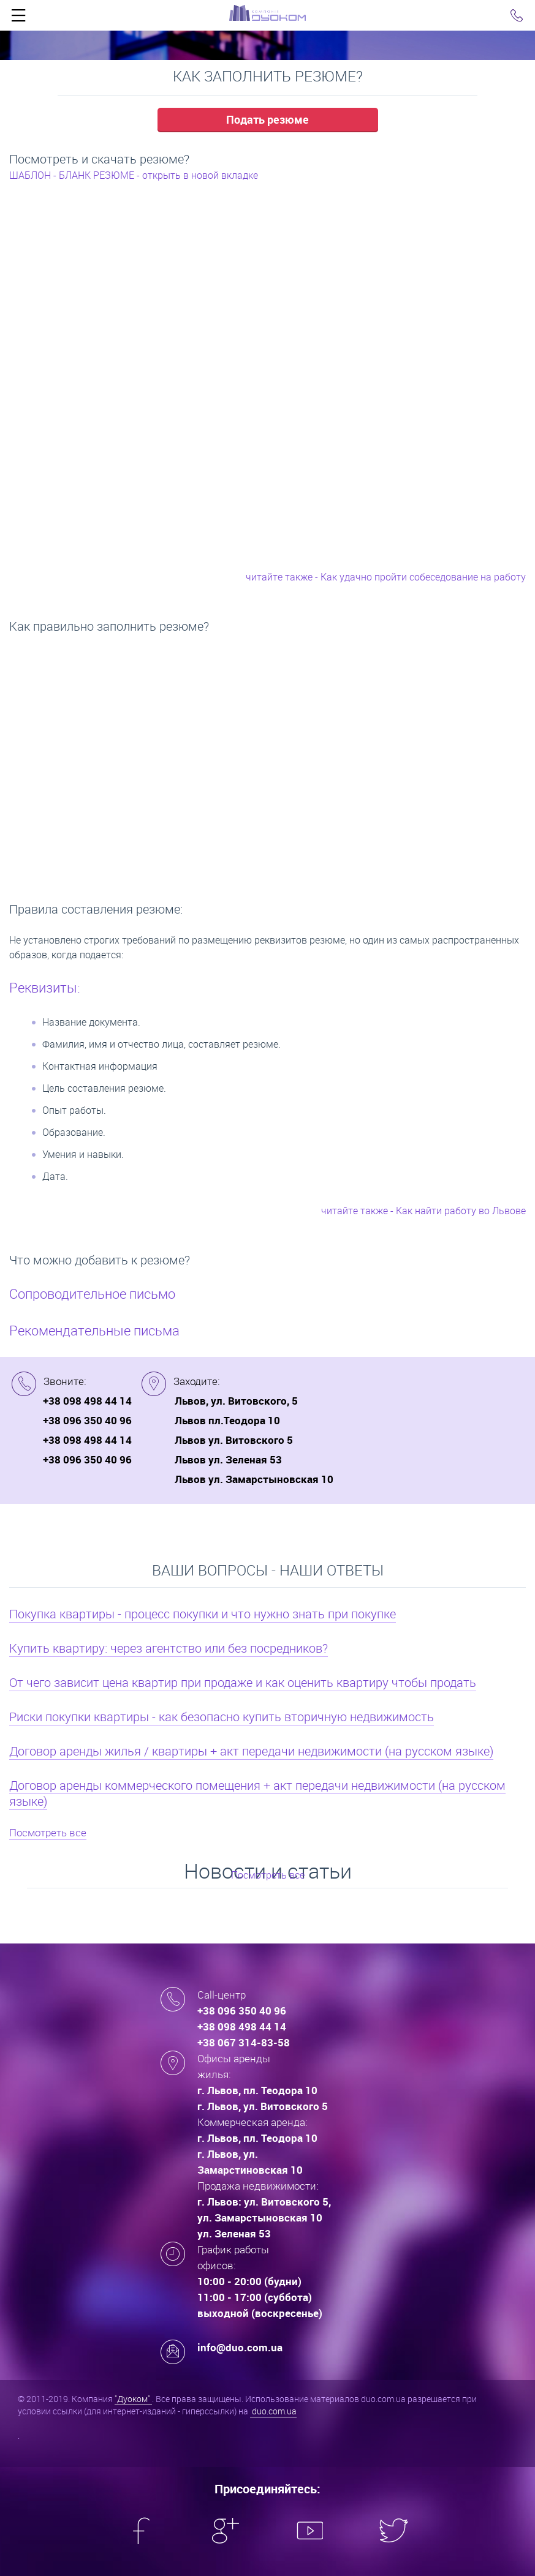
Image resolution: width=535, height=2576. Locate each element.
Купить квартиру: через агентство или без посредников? (168, 1648)
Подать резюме (267, 119)
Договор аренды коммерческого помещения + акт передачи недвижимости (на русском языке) (257, 1793)
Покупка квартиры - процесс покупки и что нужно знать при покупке (202, 1613)
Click (18, 18)
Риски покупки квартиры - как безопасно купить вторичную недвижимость (221, 1716)
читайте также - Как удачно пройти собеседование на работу (386, 577)
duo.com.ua (273, 2411)
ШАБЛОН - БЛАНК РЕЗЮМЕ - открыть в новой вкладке (133, 175)
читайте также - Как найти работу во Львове (423, 1210)
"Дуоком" (133, 2399)
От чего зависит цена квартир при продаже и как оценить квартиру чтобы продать (242, 1682)
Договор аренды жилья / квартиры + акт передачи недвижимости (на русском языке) (251, 1751)
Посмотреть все (47, 1832)
